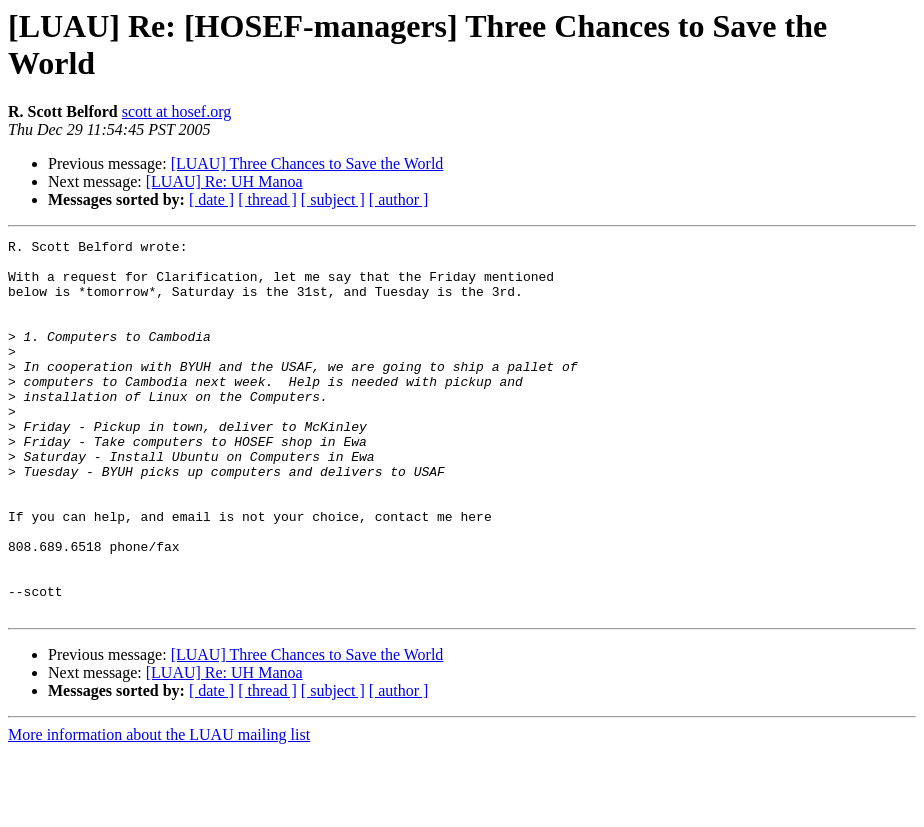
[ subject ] (333, 199)
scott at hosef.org (176, 111)
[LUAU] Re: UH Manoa (224, 181)
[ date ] (211, 199)
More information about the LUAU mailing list (159, 809)
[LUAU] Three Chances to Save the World (307, 163)
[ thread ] (267, 199)
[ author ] (399, 199)
